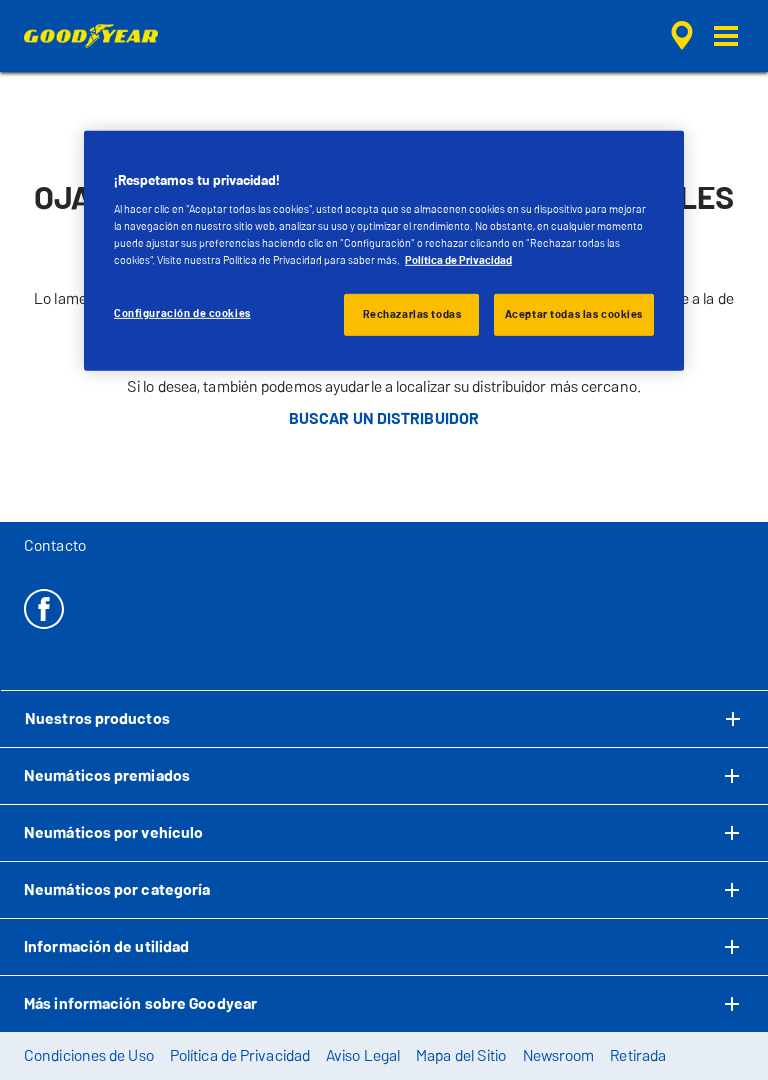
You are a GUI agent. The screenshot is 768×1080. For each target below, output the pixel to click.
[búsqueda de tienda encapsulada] (679, 36)
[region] (384, 251)
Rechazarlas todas (412, 314)
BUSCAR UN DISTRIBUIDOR (384, 418)
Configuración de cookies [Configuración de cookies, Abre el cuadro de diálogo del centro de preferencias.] (182, 313)
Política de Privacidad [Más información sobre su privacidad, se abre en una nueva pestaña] (458, 260)
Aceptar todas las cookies (574, 314)
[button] (726, 36)
